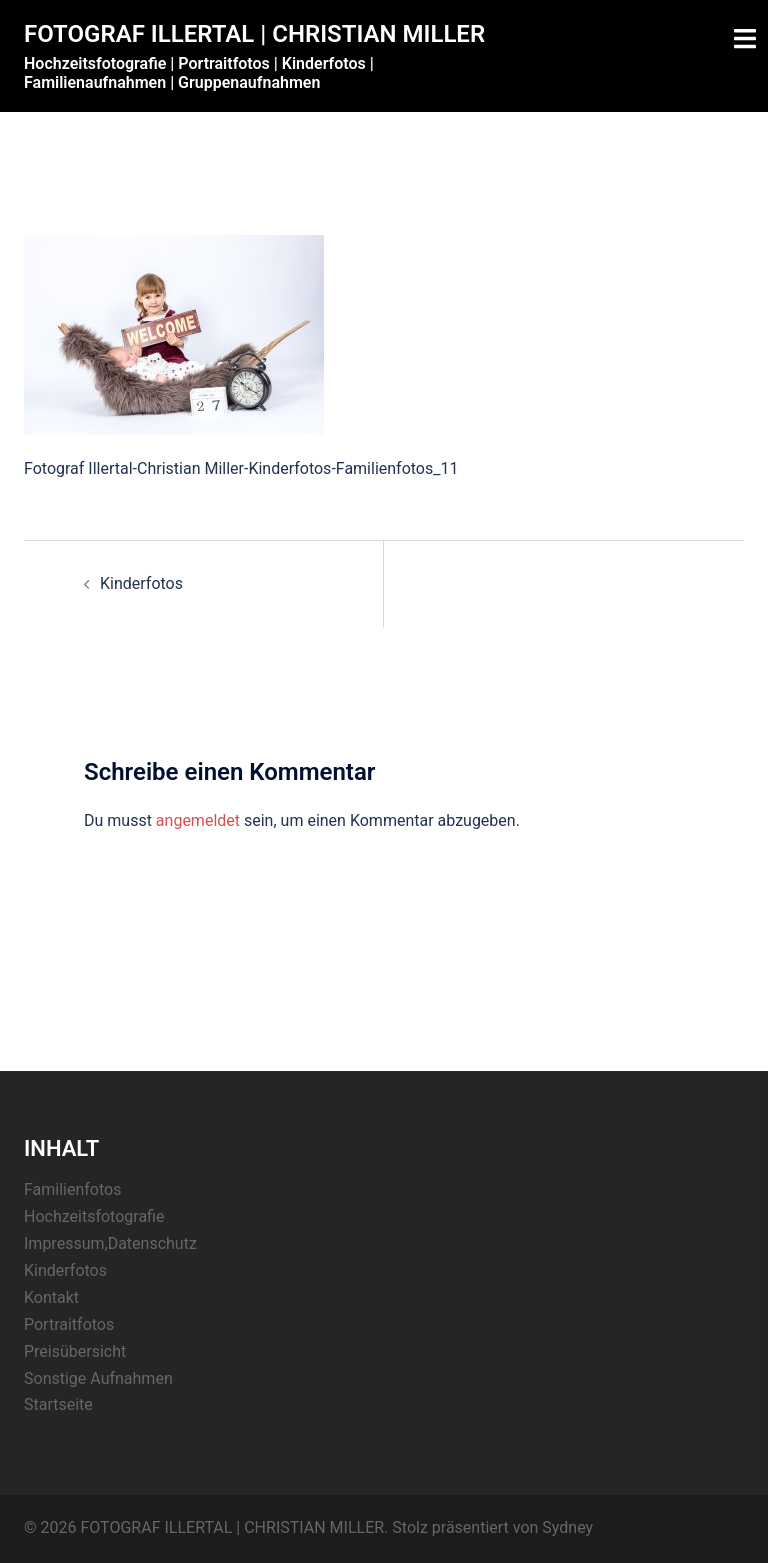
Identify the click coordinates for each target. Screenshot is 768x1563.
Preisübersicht (75, 1351)
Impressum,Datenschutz (110, 1243)
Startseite (58, 1404)
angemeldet (198, 820)
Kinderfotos (141, 583)
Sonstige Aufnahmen (98, 1378)
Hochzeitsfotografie (94, 1216)
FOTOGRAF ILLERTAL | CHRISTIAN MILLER (254, 34)
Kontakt (51, 1297)
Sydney (567, 1527)
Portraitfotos (69, 1324)
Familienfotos (72, 1189)
